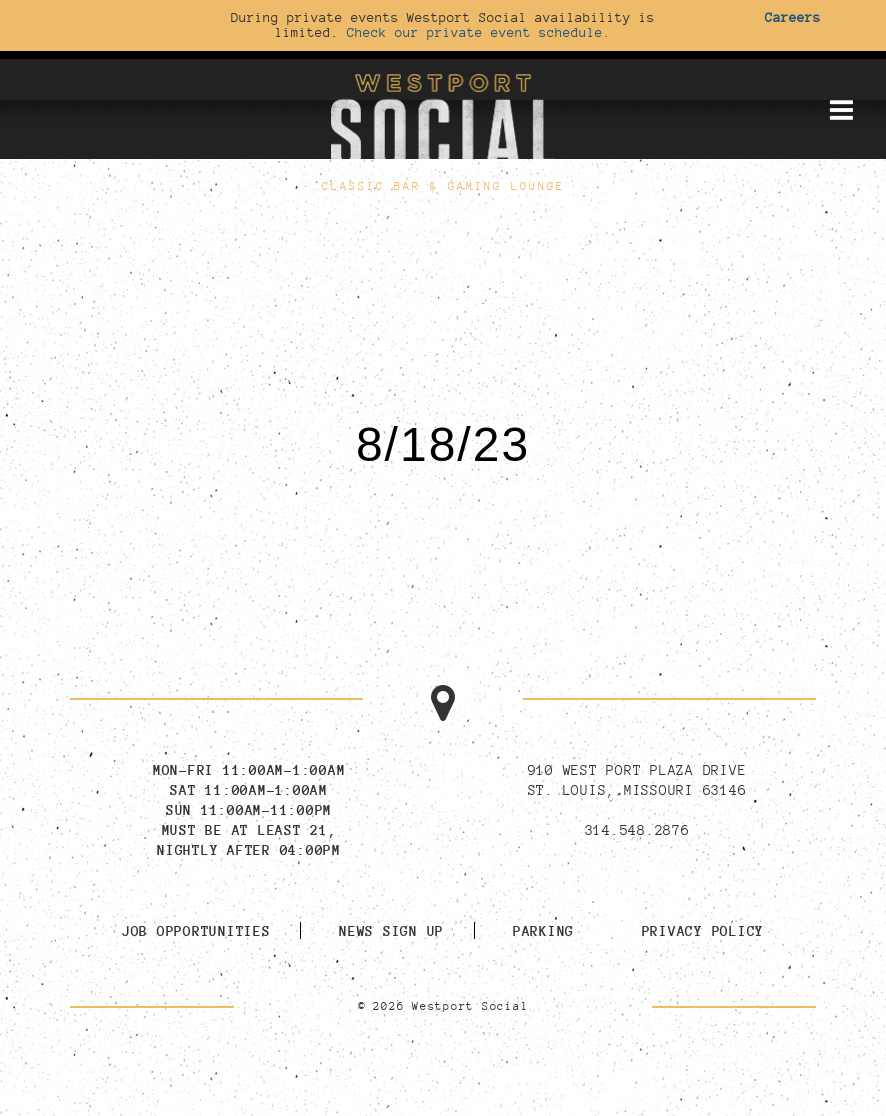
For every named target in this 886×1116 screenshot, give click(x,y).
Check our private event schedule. (479, 32)
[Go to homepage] (443, 119)
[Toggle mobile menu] (841, 110)
